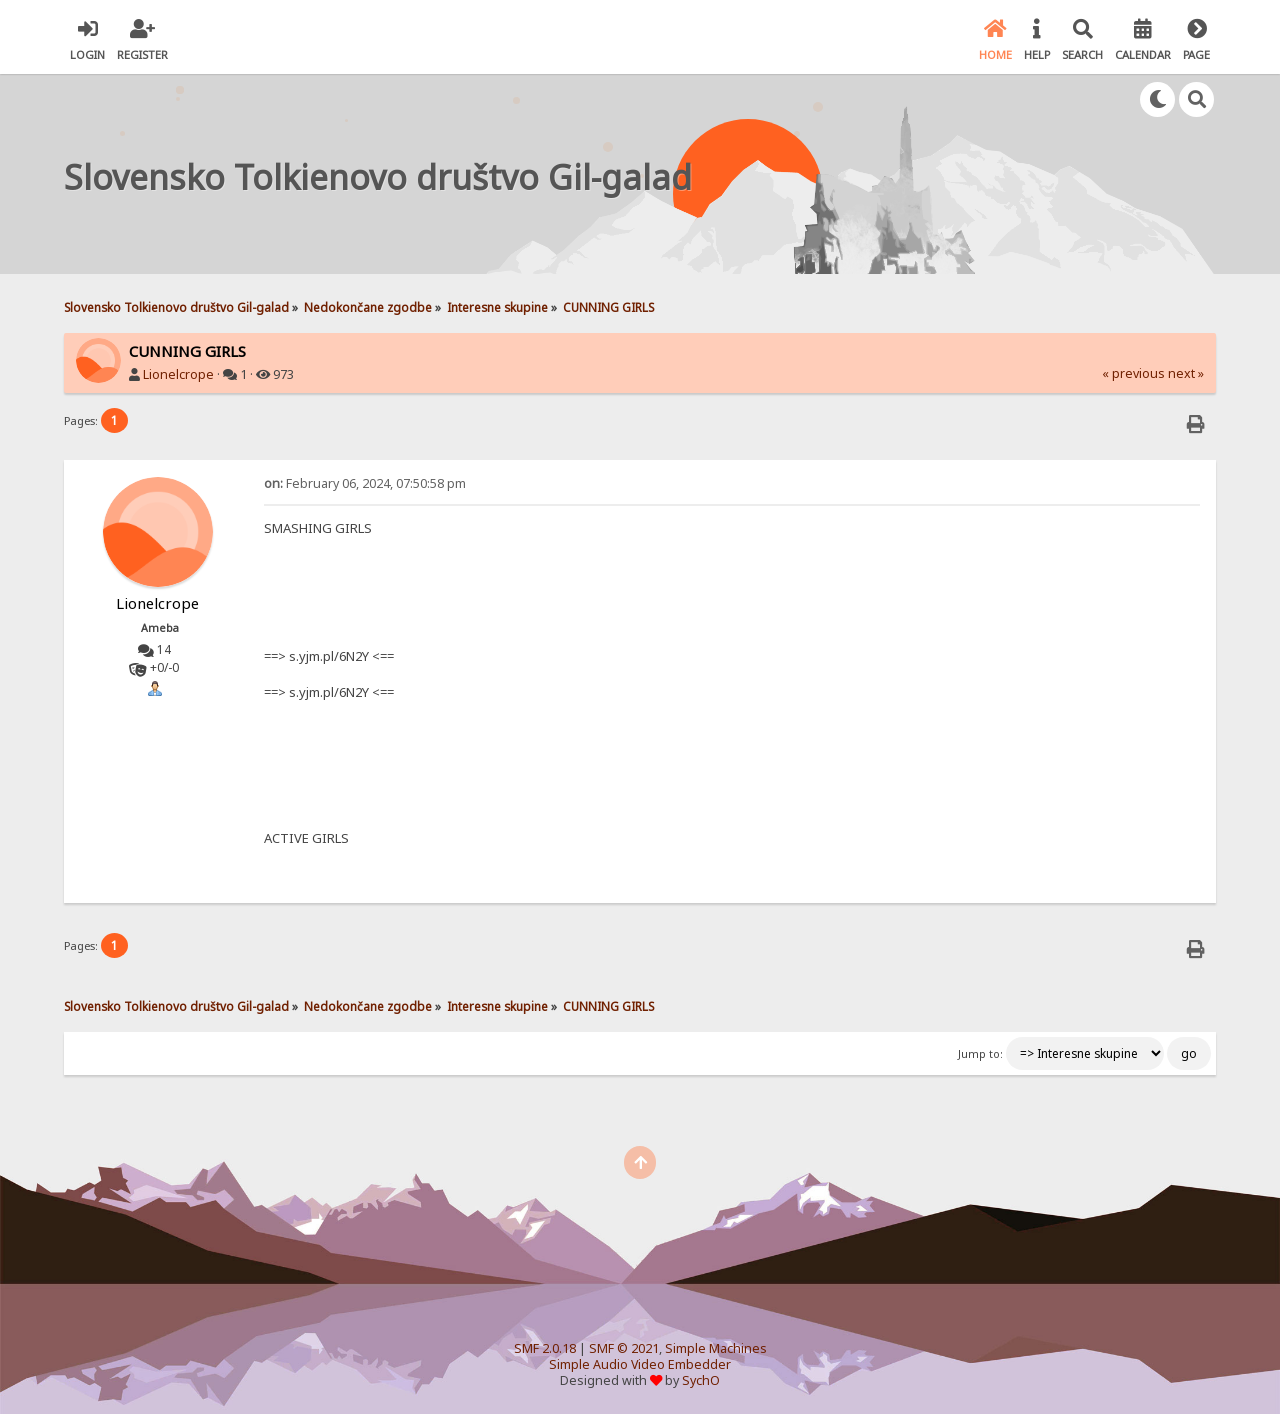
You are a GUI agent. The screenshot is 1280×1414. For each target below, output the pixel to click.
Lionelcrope (178, 374)
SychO (701, 1380)
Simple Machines (716, 1348)
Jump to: (980, 1054)
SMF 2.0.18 (545, 1348)
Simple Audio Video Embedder (640, 1364)
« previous (1133, 373)
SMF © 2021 (624, 1348)
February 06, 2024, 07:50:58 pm (365, 483)
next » (1186, 373)
